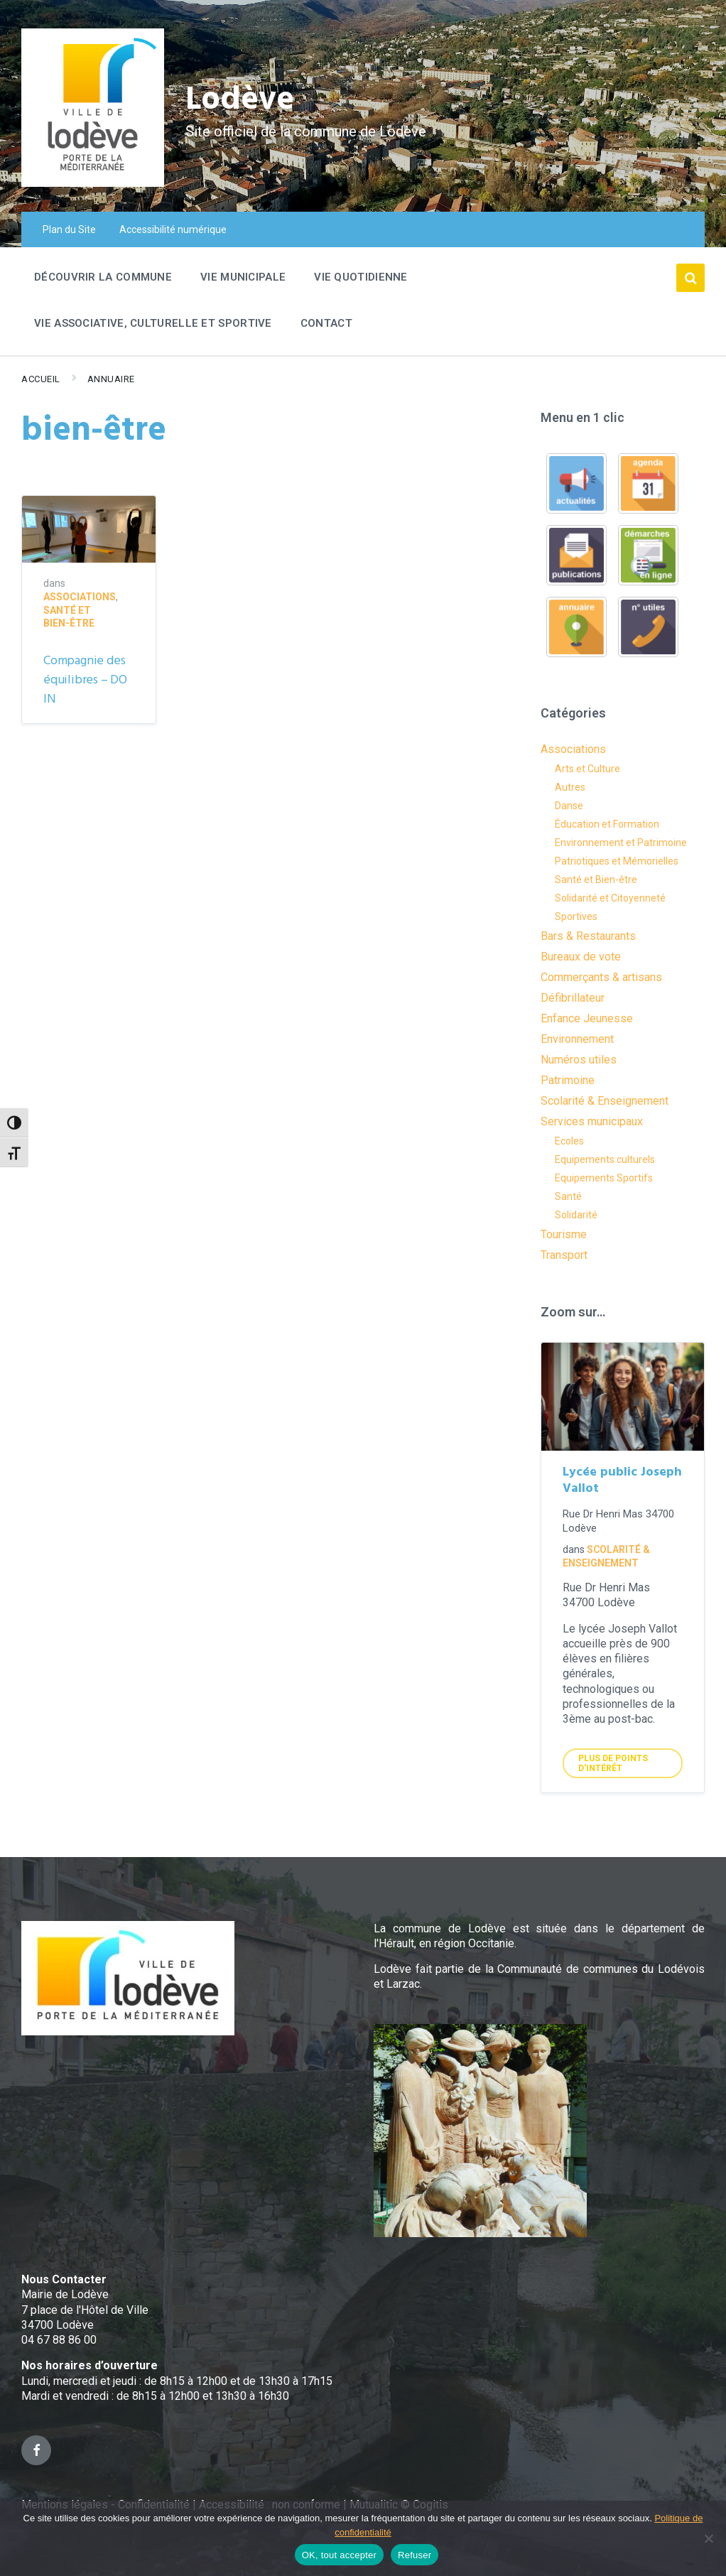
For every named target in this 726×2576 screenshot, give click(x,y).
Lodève (241, 99)
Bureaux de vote (581, 956)
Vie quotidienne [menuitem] (361, 277)
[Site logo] (92, 183)
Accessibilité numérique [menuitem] (173, 229)
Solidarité (576, 1215)
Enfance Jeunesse (587, 1018)
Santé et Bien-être (596, 879)
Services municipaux (592, 1121)
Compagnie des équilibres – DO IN (85, 680)
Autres (570, 787)
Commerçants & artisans (601, 977)
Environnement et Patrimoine (621, 842)
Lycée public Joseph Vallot (622, 1480)
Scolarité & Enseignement (604, 1101)
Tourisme (564, 1234)
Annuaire (111, 379)
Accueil (40, 379)
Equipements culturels (605, 1159)
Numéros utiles (579, 1059)
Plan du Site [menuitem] (69, 229)
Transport (564, 1255)
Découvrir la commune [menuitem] (103, 277)
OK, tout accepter (339, 2555)
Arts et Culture (587, 768)
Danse (569, 805)
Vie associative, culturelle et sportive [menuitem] (153, 323)
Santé (568, 1196)
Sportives (576, 916)
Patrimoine (568, 1080)
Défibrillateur (573, 998)
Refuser (414, 2555)
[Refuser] (708, 2538)
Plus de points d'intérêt (613, 1763)
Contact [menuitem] (326, 323)
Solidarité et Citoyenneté (610, 898)
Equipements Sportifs (604, 1178)
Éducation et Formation (607, 824)
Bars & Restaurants (588, 936)
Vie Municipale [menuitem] (243, 277)
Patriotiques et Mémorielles (616, 861)
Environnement (577, 1039)
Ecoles (569, 1141)
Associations (79, 596)
